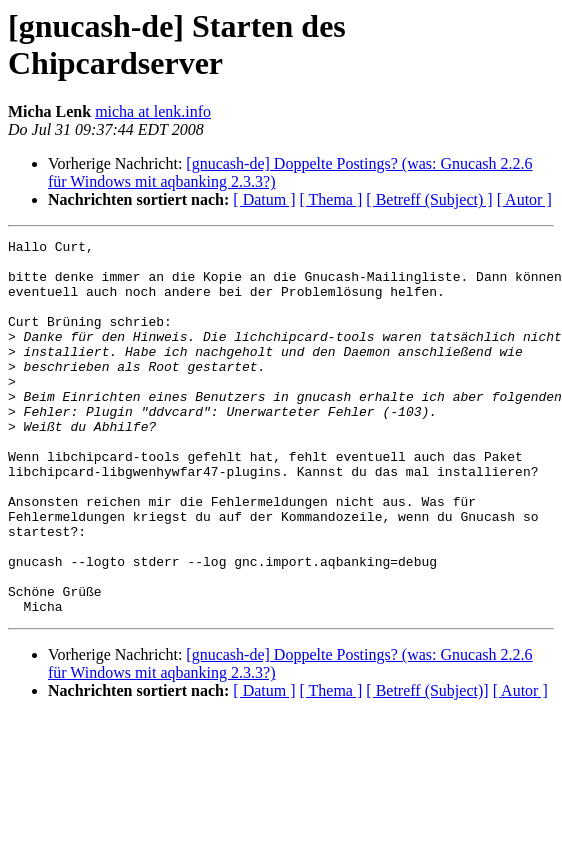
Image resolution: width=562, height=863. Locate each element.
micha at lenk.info (153, 111)
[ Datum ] (264, 199)
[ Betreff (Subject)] (427, 765)
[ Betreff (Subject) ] (429, 199)
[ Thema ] (331, 199)
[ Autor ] (524, 199)
